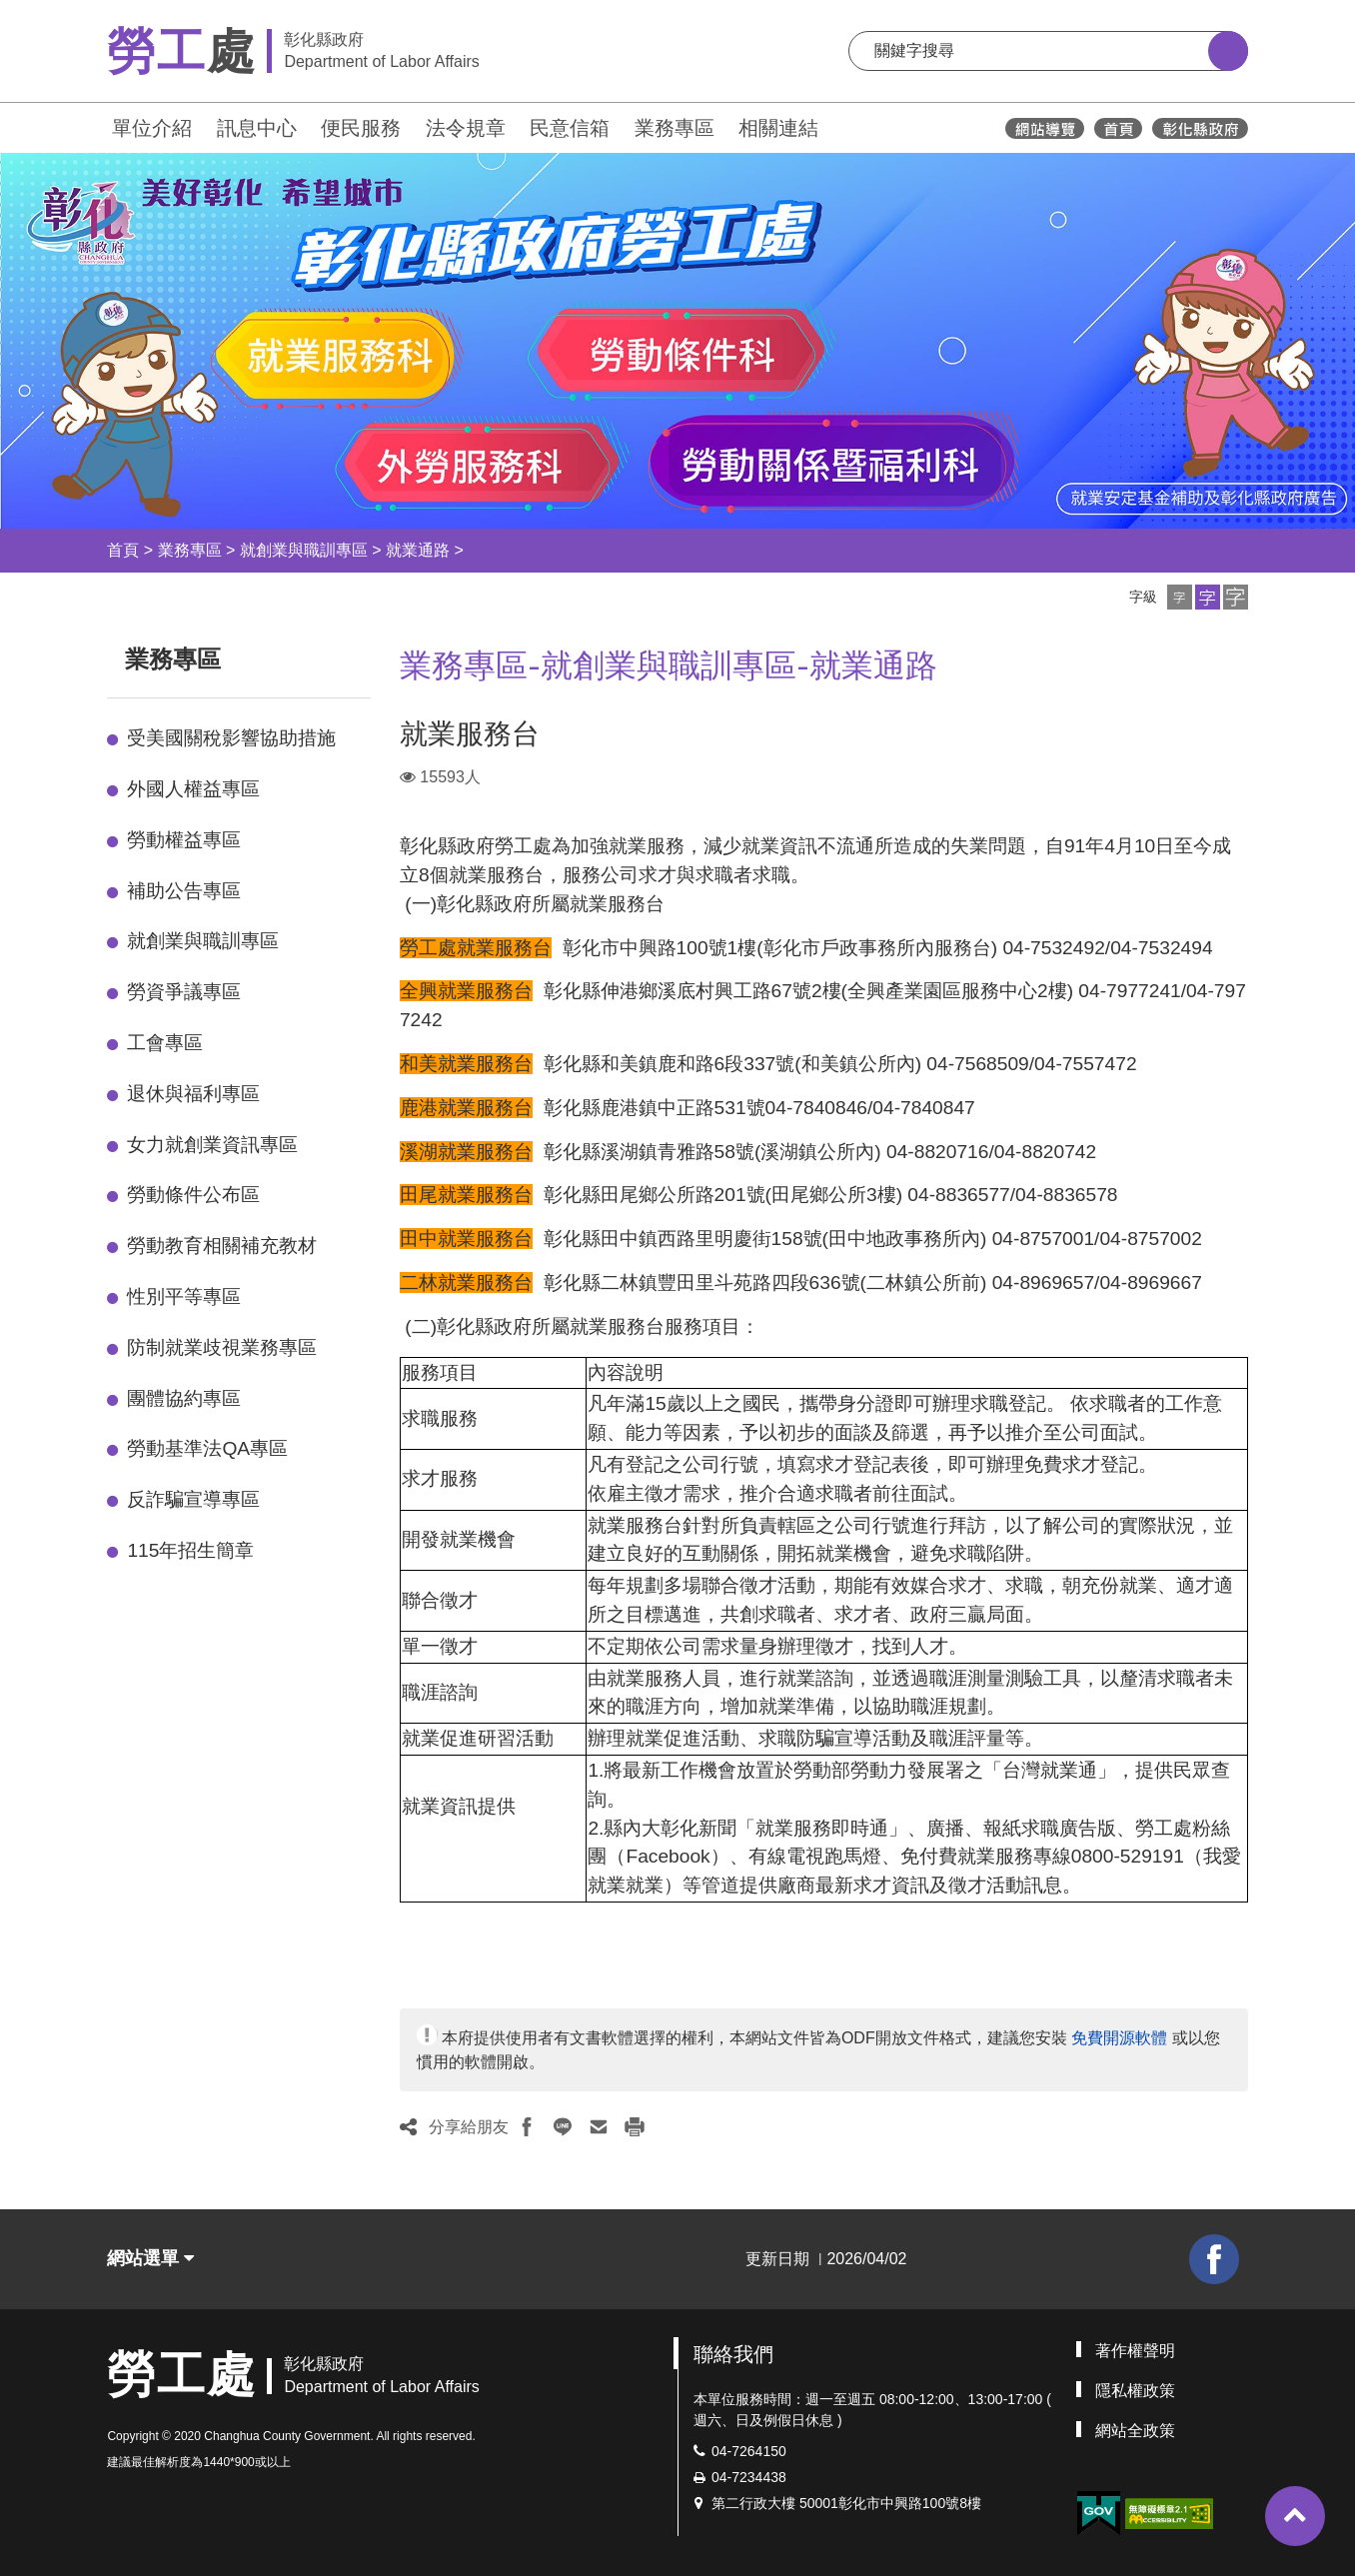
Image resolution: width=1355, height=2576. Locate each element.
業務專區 (674, 128)
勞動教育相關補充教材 (222, 1245)
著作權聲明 (1135, 2350)
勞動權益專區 (184, 839)
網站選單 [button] (150, 2258)
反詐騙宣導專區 (193, 1499)
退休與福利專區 (193, 1093)
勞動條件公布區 (193, 1194)
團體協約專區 (184, 1398)
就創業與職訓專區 (304, 550)
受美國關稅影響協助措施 (231, 737)
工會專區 (165, 1042)
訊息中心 (257, 128)
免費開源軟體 (1119, 2037)
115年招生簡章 (190, 1550)
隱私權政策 (1135, 2390)
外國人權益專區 (193, 788)
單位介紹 (152, 128)
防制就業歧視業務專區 (222, 1347)
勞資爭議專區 (184, 991)
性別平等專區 (184, 1296)
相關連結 (778, 128)
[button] (1179, 597)
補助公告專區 (184, 890)
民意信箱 (570, 128)
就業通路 (418, 550)
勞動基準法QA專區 (207, 1448)
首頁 (123, 550)
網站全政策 (1135, 2430)
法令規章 (466, 128)
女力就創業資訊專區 (212, 1144)
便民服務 (361, 128)
